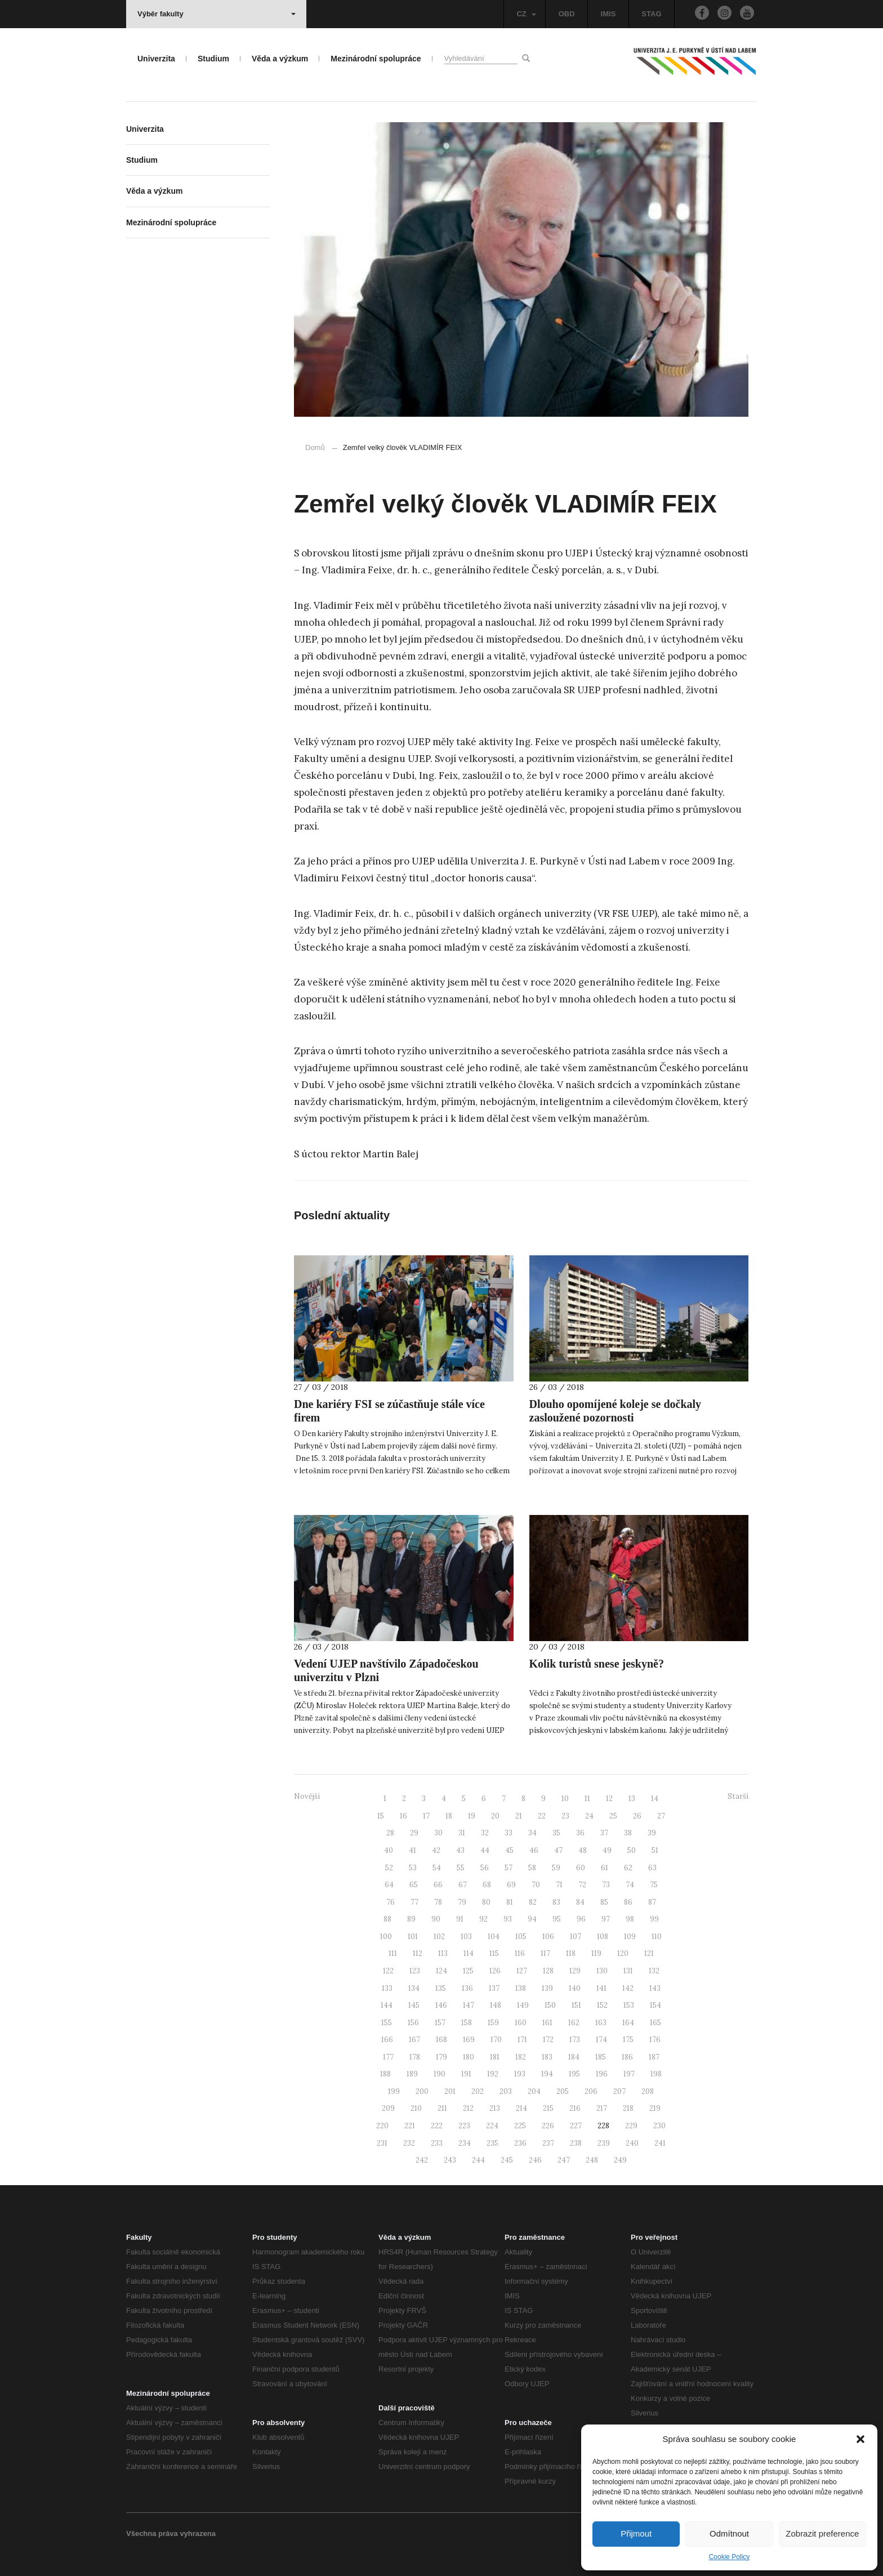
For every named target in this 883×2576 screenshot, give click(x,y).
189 (412, 2074)
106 (548, 1936)
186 (627, 2057)
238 (576, 2143)
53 (413, 1868)
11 (587, 1798)
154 (655, 2005)
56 (484, 1868)
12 (609, 1798)
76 (390, 1902)
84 (580, 1902)
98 (630, 1919)
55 (461, 1868)
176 (655, 2039)
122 (388, 1971)
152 (602, 2005)
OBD (567, 14)
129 (575, 1971)
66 (438, 1884)
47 (558, 1850)
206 (591, 2091)
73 (606, 1884)
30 (438, 1833)
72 (582, 1884)
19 (471, 1816)
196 (602, 2074)
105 (521, 1936)
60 (580, 1868)
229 (631, 2126)
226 (548, 2126)
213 (494, 2108)
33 (508, 1833)
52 (389, 1868)
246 (535, 2160)
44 (484, 1850)
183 (547, 2057)
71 (559, 1884)
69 (511, 1884)
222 (437, 2126)
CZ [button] (526, 14)
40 (388, 1850)
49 (607, 1850)
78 (438, 1902)
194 (547, 2074)
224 (492, 2126)
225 (520, 2126)
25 (613, 1816)
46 (533, 1850)
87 (652, 1902)
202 (477, 2091)
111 (393, 1953)
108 (602, 1936)
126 (495, 1971)
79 (462, 1902)
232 (409, 2143)
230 (659, 2126)
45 (509, 1850)
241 (660, 2143)
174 (601, 2039)
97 (605, 1919)
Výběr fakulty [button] (216, 14)
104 (494, 1936)
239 (603, 2143)
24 (589, 1816)
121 (649, 1953)
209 (388, 2108)
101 (413, 1936)
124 (441, 1971)
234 (464, 2143)
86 (628, 1902)
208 (647, 2091)
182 (520, 2057)
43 (460, 1850)
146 (441, 2005)
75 (654, 1884)
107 (575, 1936)
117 (545, 1953)
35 (556, 1833)
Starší (738, 1796)
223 (464, 2126)
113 (443, 1953)
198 (656, 2074)
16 (403, 1816)
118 (571, 1953)
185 (600, 2057)
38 (628, 1833)
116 (520, 1953)
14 (654, 1798)
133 (387, 1988)
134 (414, 1988)
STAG (651, 14)
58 (532, 1868)
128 (548, 1971)
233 (437, 2143)
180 (468, 2057)
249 (620, 2160)
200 (422, 2091)
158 (466, 2022)
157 (440, 2022)
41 (412, 1850)
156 (413, 2022)
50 (631, 1850)
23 (565, 1816)
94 (532, 1919)
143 (655, 1988)
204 (534, 2091)
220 (382, 2126)
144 (387, 2005)
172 (548, 2039)
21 (518, 1816)
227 (576, 2126)
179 (441, 2057)
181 (495, 2057)
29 (414, 1833)
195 (574, 2074)
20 (495, 1816)
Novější (307, 1796)
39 (652, 1833)
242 (422, 2160)
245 (507, 2160)
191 (466, 2074)
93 (507, 1919)
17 (426, 1816)
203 (506, 2091)
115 (494, 1953)
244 (478, 2160)
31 (461, 1833)
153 (628, 2005)
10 (565, 1798)
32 (485, 1833)
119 (596, 1953)
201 (450, 2091)
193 (519, 2074)
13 (631, 1798)
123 (414, 1971)
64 (389, 1884)
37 (604, 1833)
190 (439, 2074)
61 (604, 1868)
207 (619, 2091)
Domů (315, 447)
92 (483, 1919)
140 (575, 1988)
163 (600, 2022)
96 (581, 1919)
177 (388, 2057)
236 (520, 2143)
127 (521, 1971)
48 (582, 1850)
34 (532, 1833)
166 (387, 2039)
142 (628, 1988)
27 (661, 1816)
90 (435, 1919)
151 (576, 2005)
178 (414, 2057)
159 (493, 2022)
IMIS (608, 14)
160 (521, 2022)
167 (414, 2039)
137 (494, 1988)
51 (655, 1850)
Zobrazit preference (822, 2533)
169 (469, 2039)
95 (556, 1919)
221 (409, 2126)
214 (521, 2108)
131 (628, 1971)
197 (629, 2074)
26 (637, 1816)
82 (533, 1902)
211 (442, 2108)
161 (547, 2022)
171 (522, 2039)
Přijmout (636, 2533)
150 (550, 2005)
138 (520, 1988)
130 (602, 1971)
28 (390, 1833)
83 (556, 1902)
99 (654, 1919)
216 (575, 2108)
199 (394, 2091)
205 (562, 2091)
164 (628, 2022)
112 (417, 1953)
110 (657, 1936)
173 (574, 2039)
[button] (860, 2439)
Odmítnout (729, 2533)
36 (580, 1833)
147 (468, 2005)
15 (380, 1816)
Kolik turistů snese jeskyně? (596, 1663)
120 (622, 1953)
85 (604, 1902)
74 (630, 1884)
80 (486, 1902)
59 (556, 1868)
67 (462, 1884)
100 (386, 1936)
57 (508, 1868)
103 (466, 1936)
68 (487, 1884)
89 (411, 1919)
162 (573, 2022)
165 (655, 2022)
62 (628, 1868)
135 (440, 1988)
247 (564, 2160)
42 (436, 1850)
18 (448, 1816)
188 (385, 2074)
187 (654, 2057)
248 (592, 2160)
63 (652, 1868)
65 (413, 1884)
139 (547, 1988)
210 (416, 2108)
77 (414, 1902)
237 (548, 2143)
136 (467, 1988)
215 (548, 2108)
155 (386, 2022)
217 (601, 2108)
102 (439, 1936)
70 (536, 1884)
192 (492, 2074)
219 (655, 2108)
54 (436, 1868)
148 (495, 2005)
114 (468, 1953)
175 (628, 2039)
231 (382, 2143)
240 (632, 2143)
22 (542, 1816)
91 (459, 1919)
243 (450, 2160)
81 (509, 1902)
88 (387, 1919)
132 (654, 1971)
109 (630, 1936)
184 (573, 2057)
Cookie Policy (729, 2557)
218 (628, 2108)
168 (441, 2039)
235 (492, 2143)
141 (601, 1988)
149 (523, 2005)
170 (496, 2039)
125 (468, 1971)
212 (468, 2108)
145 (414, 2005)
